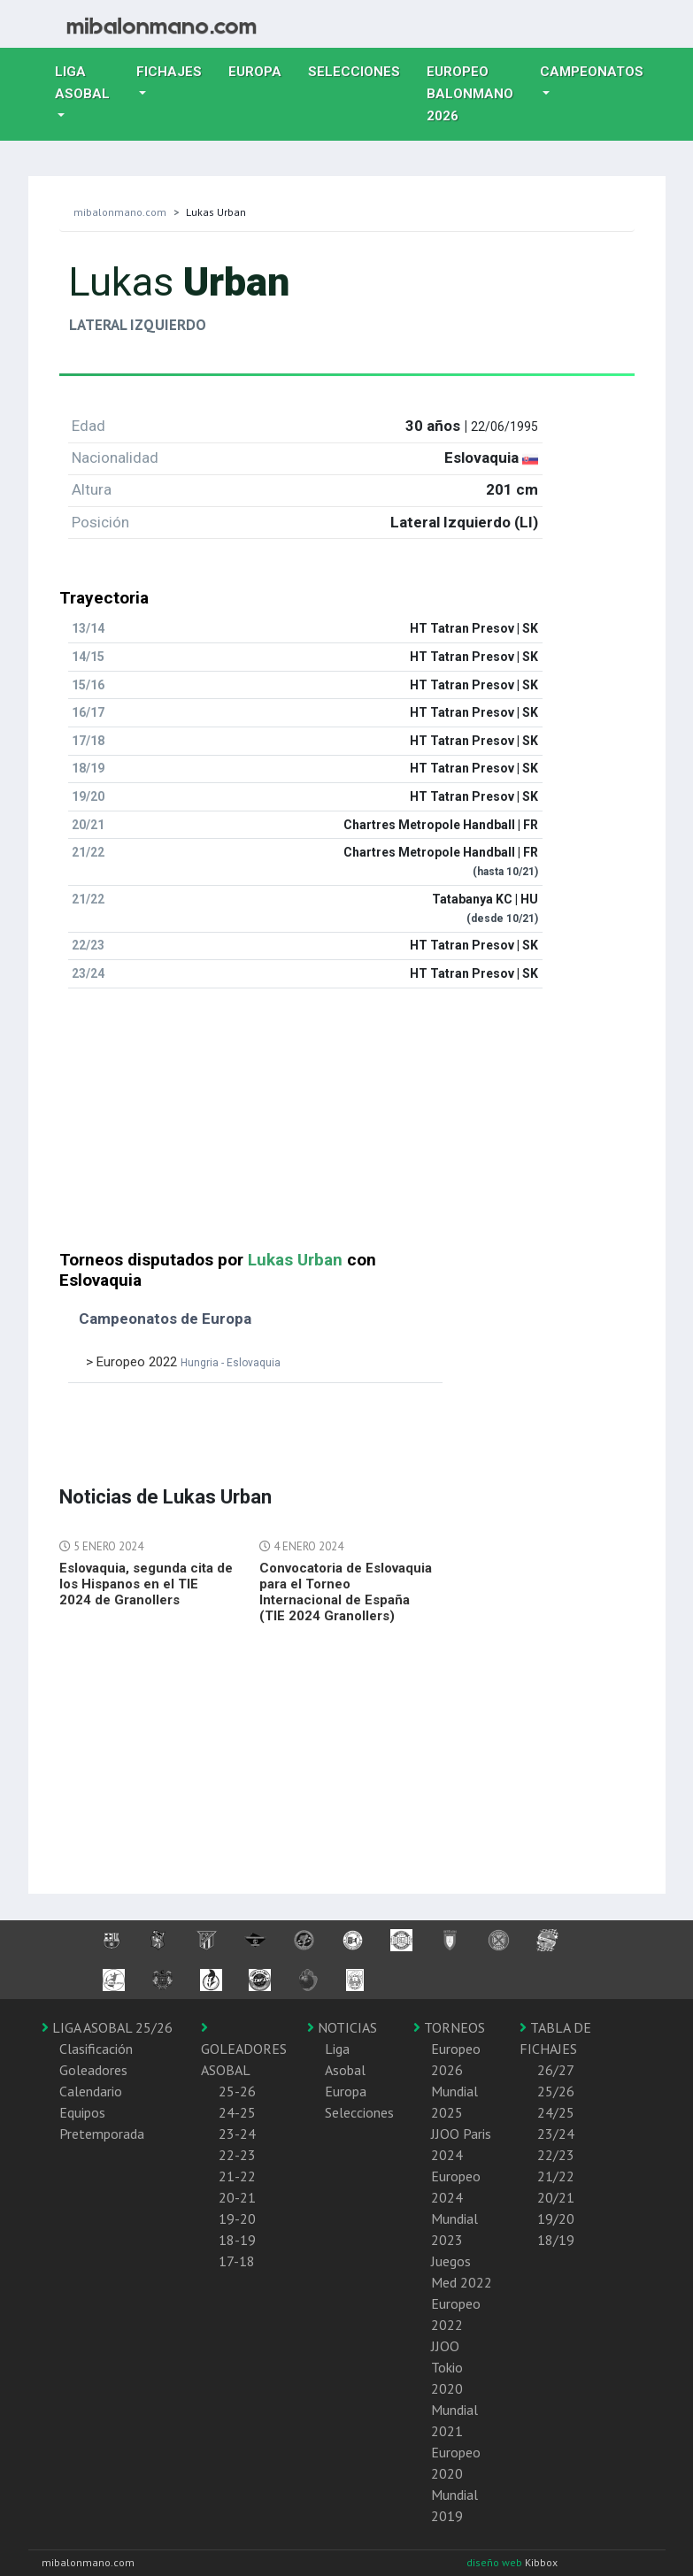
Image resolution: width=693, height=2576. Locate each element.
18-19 (237, 2240)
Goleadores (93, 2070)
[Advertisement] (347, 1126)
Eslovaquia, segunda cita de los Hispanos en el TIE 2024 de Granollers (146, 1584)
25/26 (555, 2091)
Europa (261, 70)
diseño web (495, 2562)
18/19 (555, 2240)
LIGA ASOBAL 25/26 (107, 2027)
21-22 (237, 2176)
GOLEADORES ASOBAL (244, 2049)
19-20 (237, 2218)
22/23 (555, 2155)
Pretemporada (101, 2133)
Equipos (82, 2112)
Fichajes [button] (169, 72)
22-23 (237, 2155)
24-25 (237, 2112)
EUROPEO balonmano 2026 (477, 94)
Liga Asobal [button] (82, 83)
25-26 (237, 2091)
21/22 (555, 2176)
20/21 (555, 2197)
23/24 (555, 2133)
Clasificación (96, 2048)
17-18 (237, 2261)
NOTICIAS (342, 2027)
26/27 (555, 2070)
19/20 (555, 2218)
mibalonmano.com (119, 212)
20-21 (237, 2197)
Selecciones (360, 70)
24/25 (555, 2112)
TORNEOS (449, 2027)
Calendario (90, 2091)
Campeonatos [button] (591, 72)
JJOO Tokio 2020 (447, 2367)
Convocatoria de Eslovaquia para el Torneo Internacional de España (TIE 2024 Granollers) (345, 1592)
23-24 (237, 2133)
